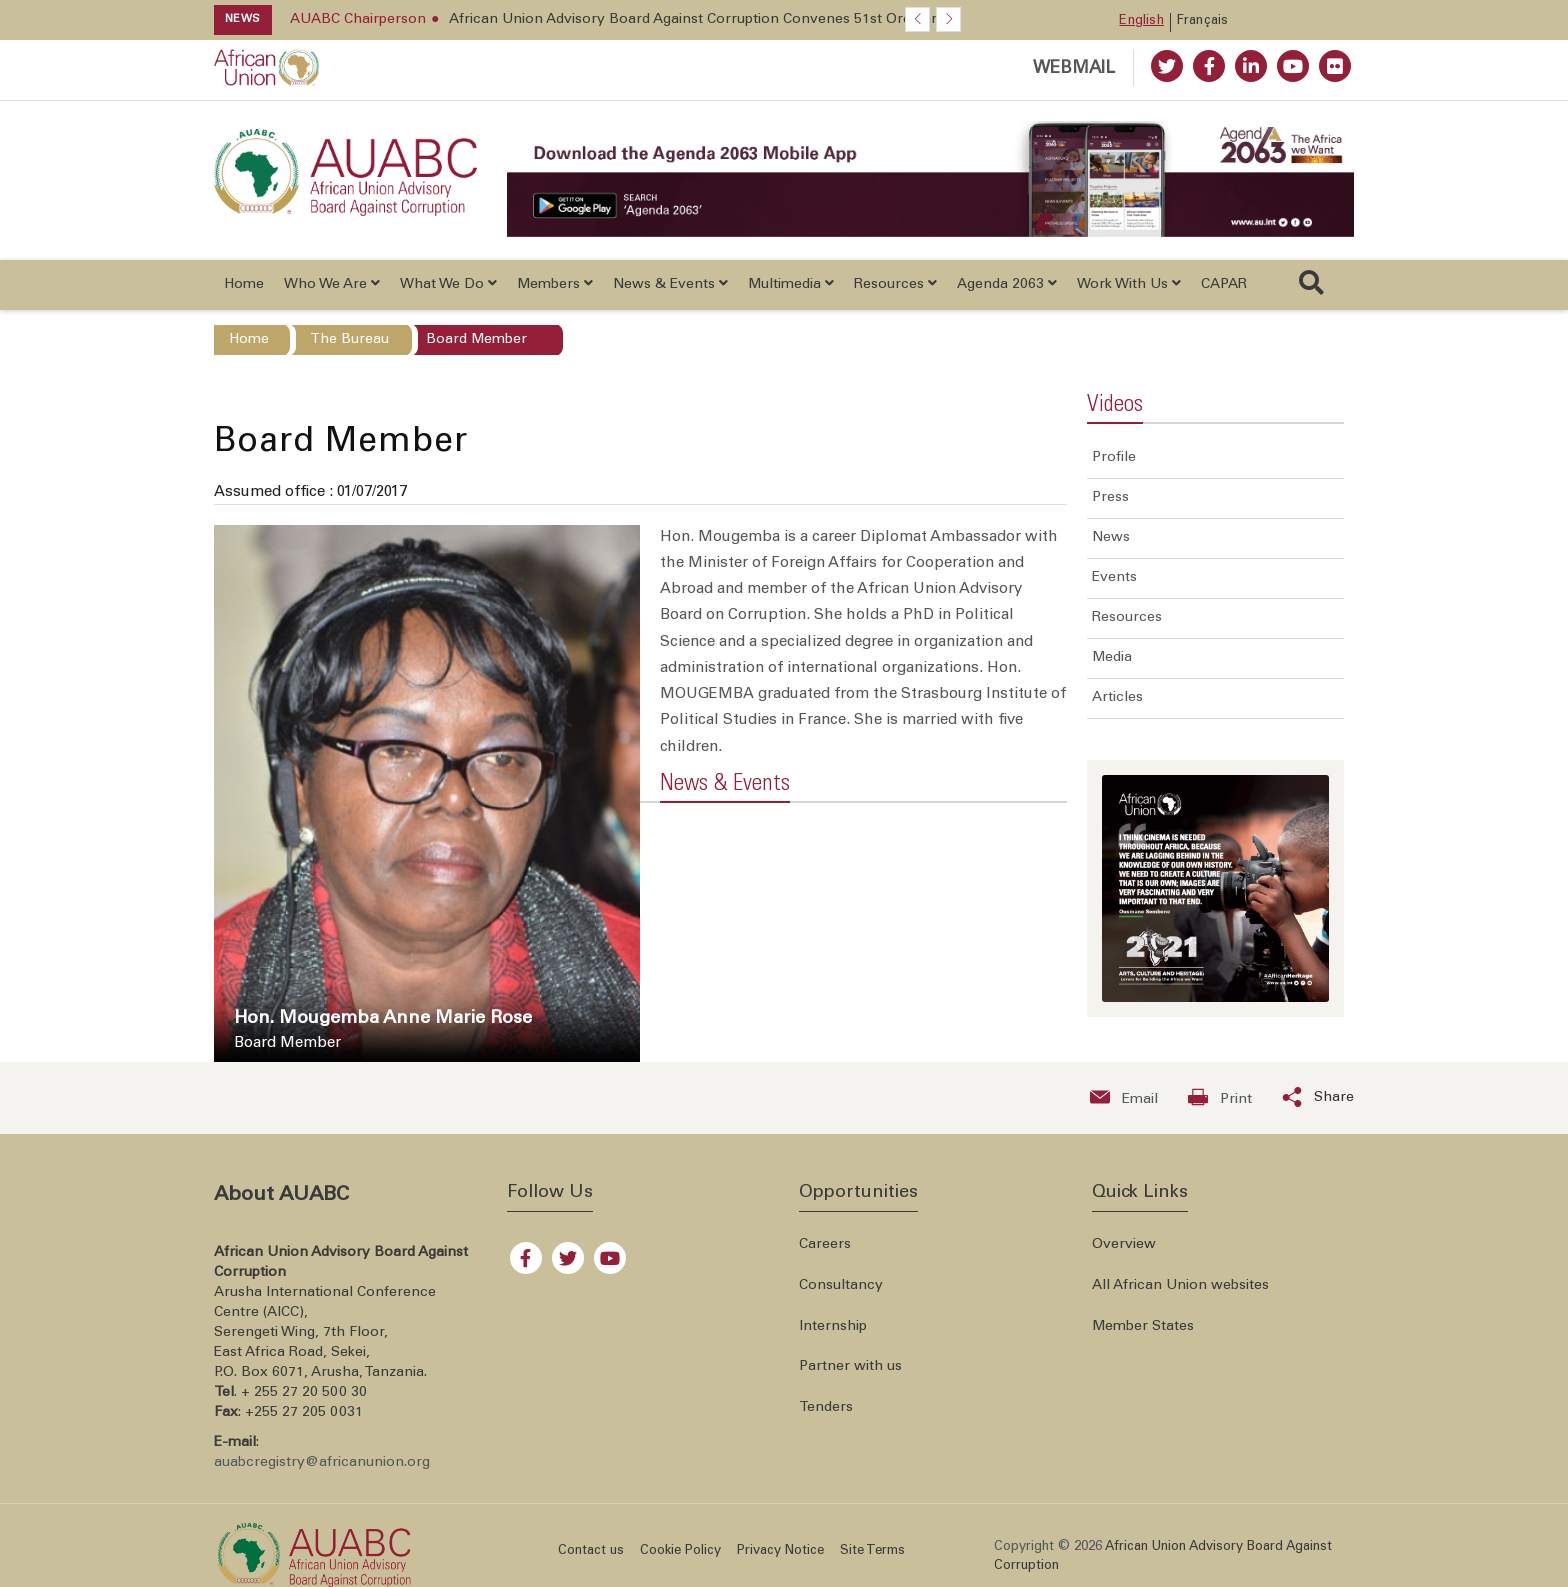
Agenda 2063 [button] (1007, 284)
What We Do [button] (448, 284)
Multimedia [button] (791, 284)
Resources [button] (895, 284)
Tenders (826, 1408)
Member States (1143, 1327)
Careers (825, 1245)
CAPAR (1224, 285)
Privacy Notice (780, 1551)
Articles (1117, 698)
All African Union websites (1180, 1286)
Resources (1127, 618)
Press (1110, 498)
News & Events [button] (670, 284)
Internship (833, 1327)
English (1141, 21)
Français (1203, 21)
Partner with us (850, 1367)
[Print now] (1220, 1098)
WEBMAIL (1074, 69)
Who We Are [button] (332, 284)
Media (1112, 658)
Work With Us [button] (1129, 284)
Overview (1124, 1245)
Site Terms (872, 1551)
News (1111, 538)
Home (244, 285)
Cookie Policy (680, 1551)
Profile (1114, 458)
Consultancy (841, 1286)
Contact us (591, 1551)
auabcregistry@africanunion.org (322, 1463)
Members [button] (555, 284)
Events (1114, 578)
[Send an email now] (1124, 1098)
